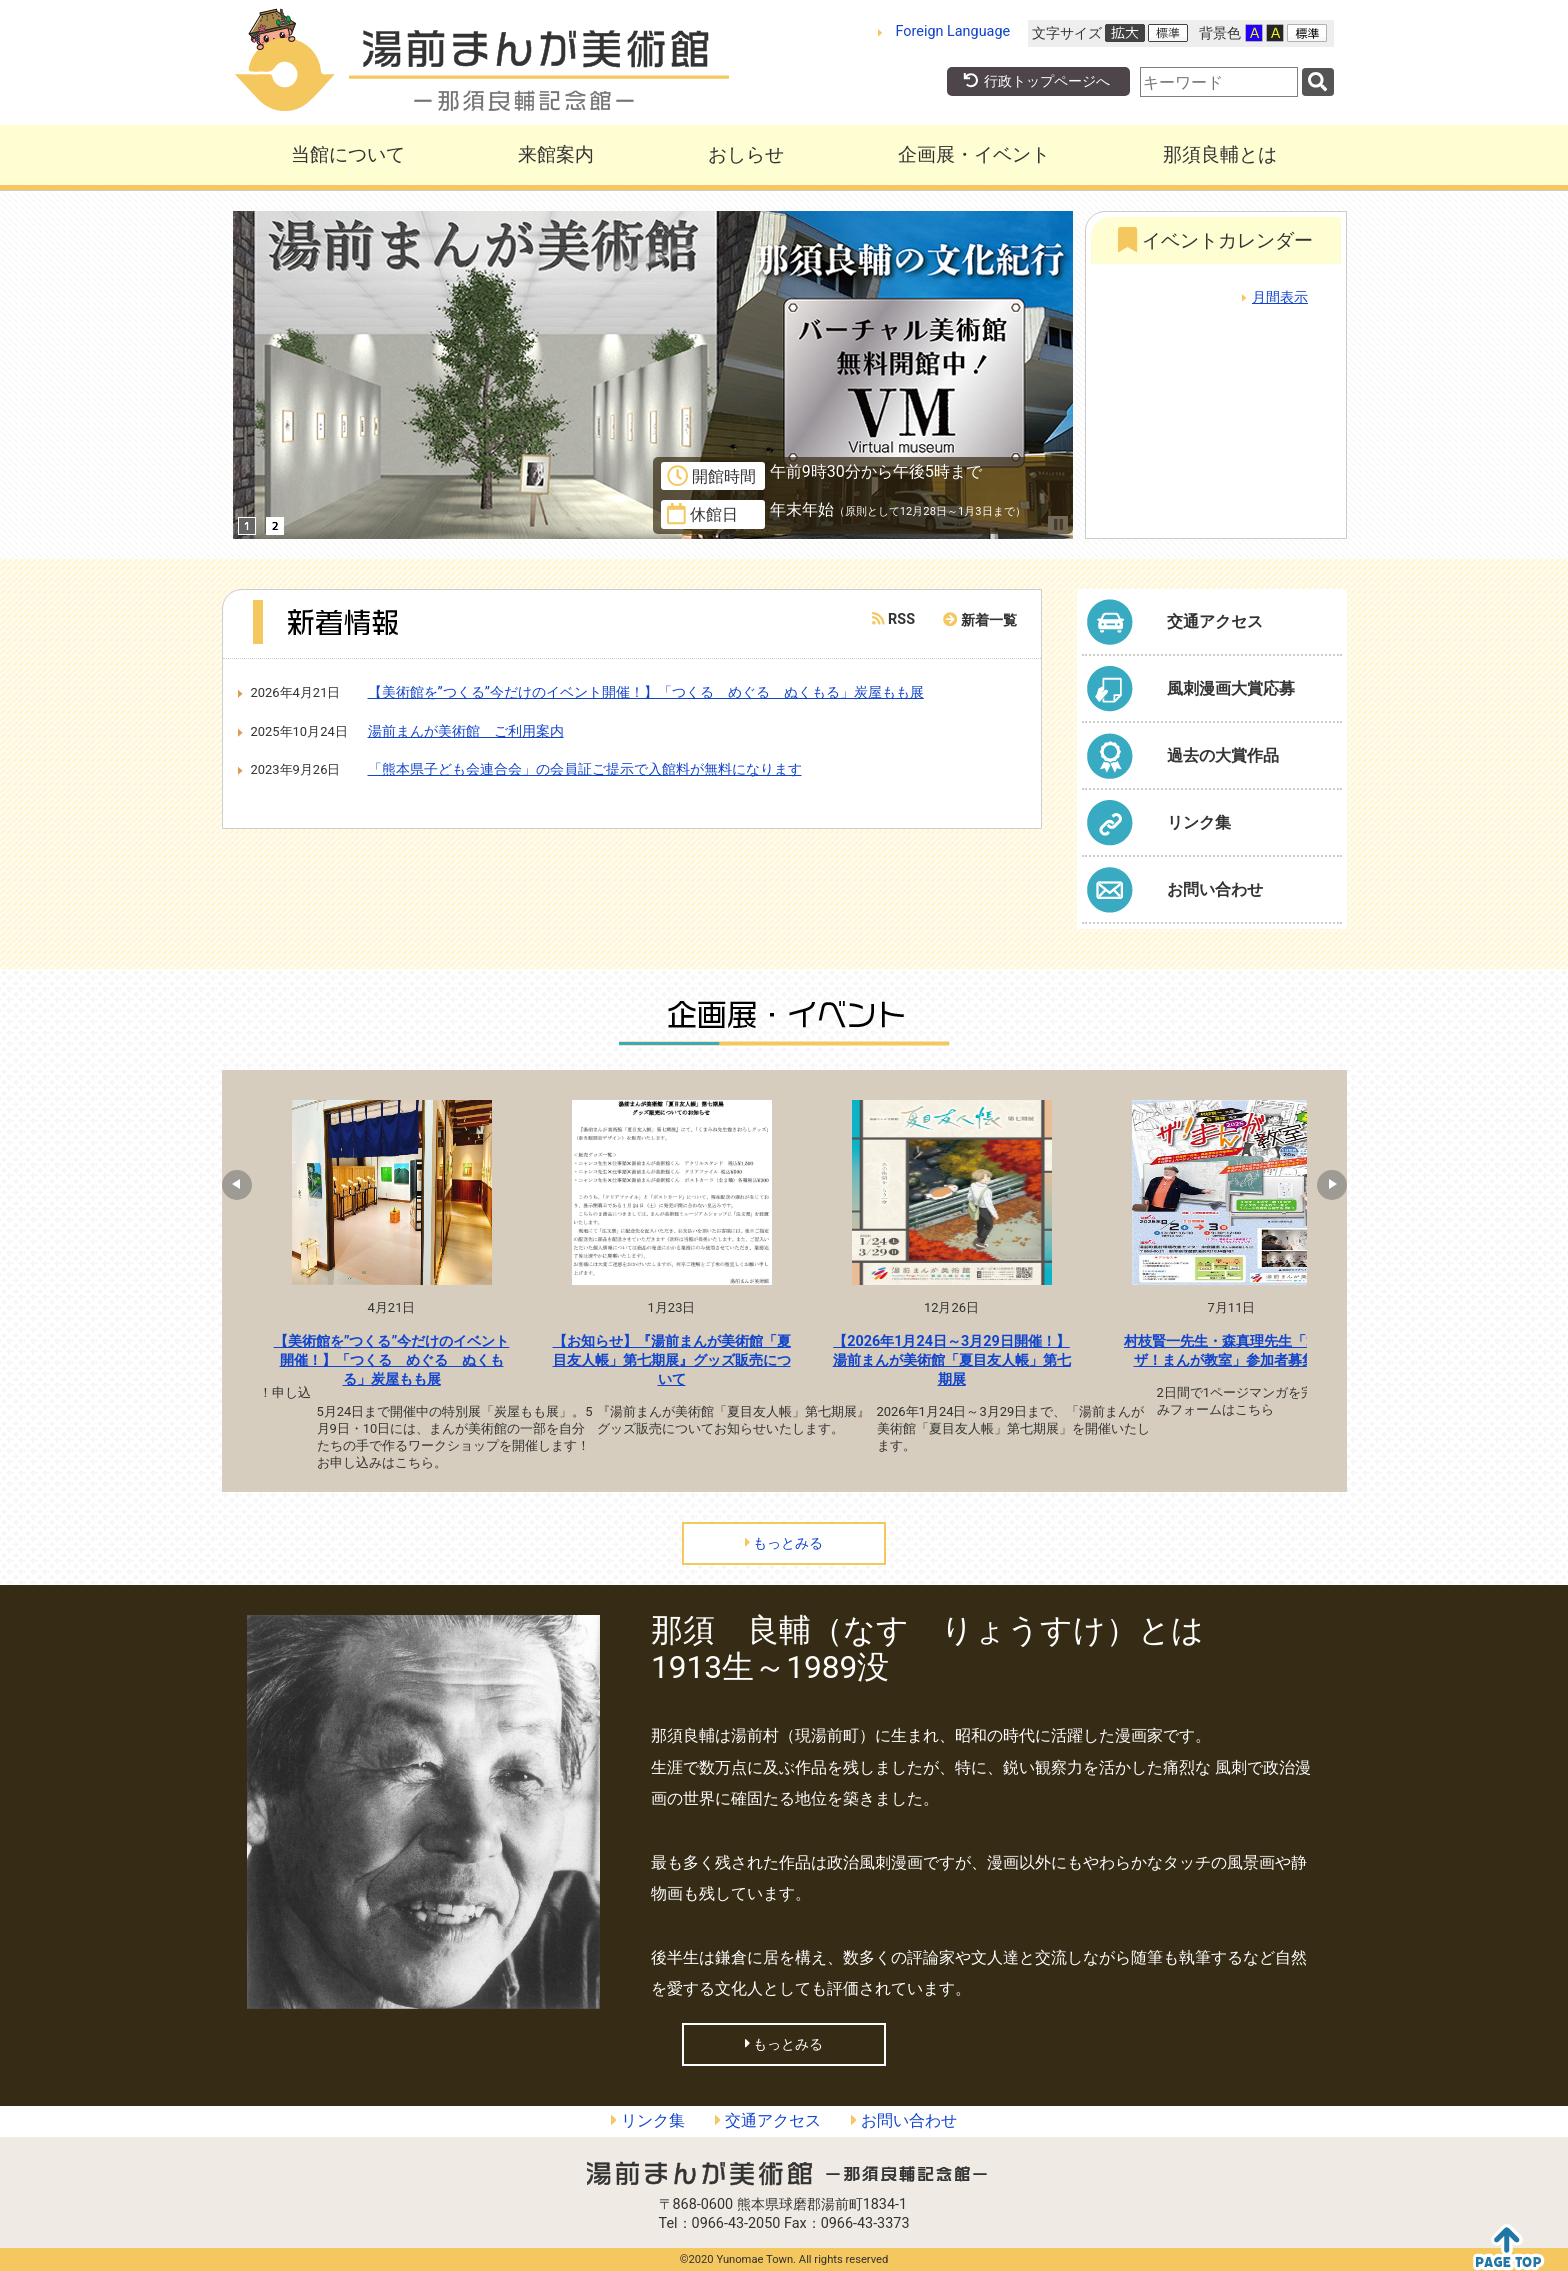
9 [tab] (873, 1507)
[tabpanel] (392, 1291)
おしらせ (746, 154)
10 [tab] (903, 1507)
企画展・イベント (974, 154)
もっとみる (784, 1543)
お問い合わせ (904, 2120)
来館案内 (556, 154)
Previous (247, 1185)
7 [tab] (813, 1507)
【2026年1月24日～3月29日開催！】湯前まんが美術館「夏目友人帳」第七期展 (952, 1360)
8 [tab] (843, 1507)
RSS (893, 619)
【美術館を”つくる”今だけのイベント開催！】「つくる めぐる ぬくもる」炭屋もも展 (392, 1360)
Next (1322, 1185)
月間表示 (1280, 297)
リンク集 (648, 2120)
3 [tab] (693, 1507)
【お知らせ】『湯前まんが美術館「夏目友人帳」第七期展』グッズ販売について (672, 1360)
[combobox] (1219, 82)
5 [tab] (753, 1507)
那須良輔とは (1220, 154)
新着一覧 (989, 620)
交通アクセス (768, 2120)
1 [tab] (633, 1507)
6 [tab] (783, 1507)
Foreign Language (953, 31)
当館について (348, 154)
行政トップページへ (1036, 81)
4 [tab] (723, 1507)
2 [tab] (663, 1507)
